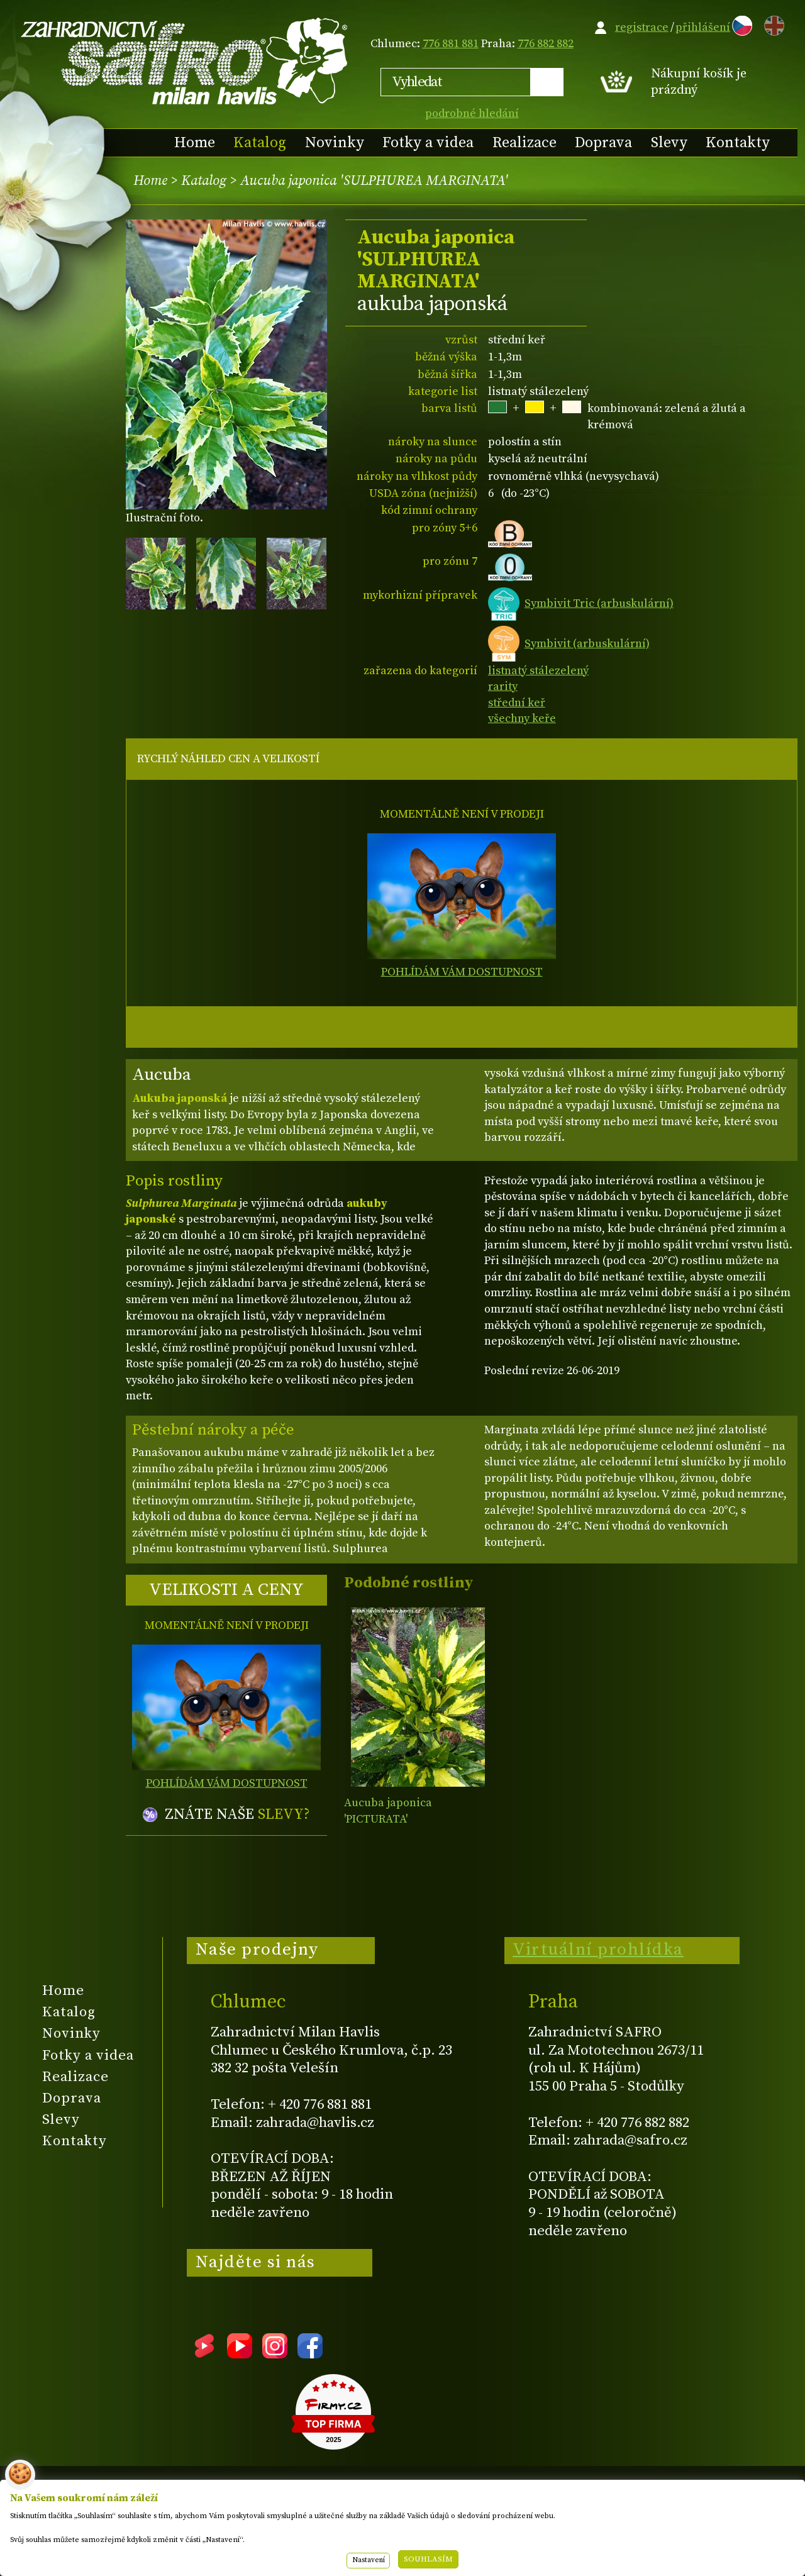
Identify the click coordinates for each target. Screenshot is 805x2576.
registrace (642, 27)
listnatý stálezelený (538, 670)
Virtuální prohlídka (598, 1949)
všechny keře (522, 718)
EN (771, 23)
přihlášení (702, 27)
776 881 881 (451, 43)
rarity (503, 686)
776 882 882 (546, 43)
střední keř (516, 703)
